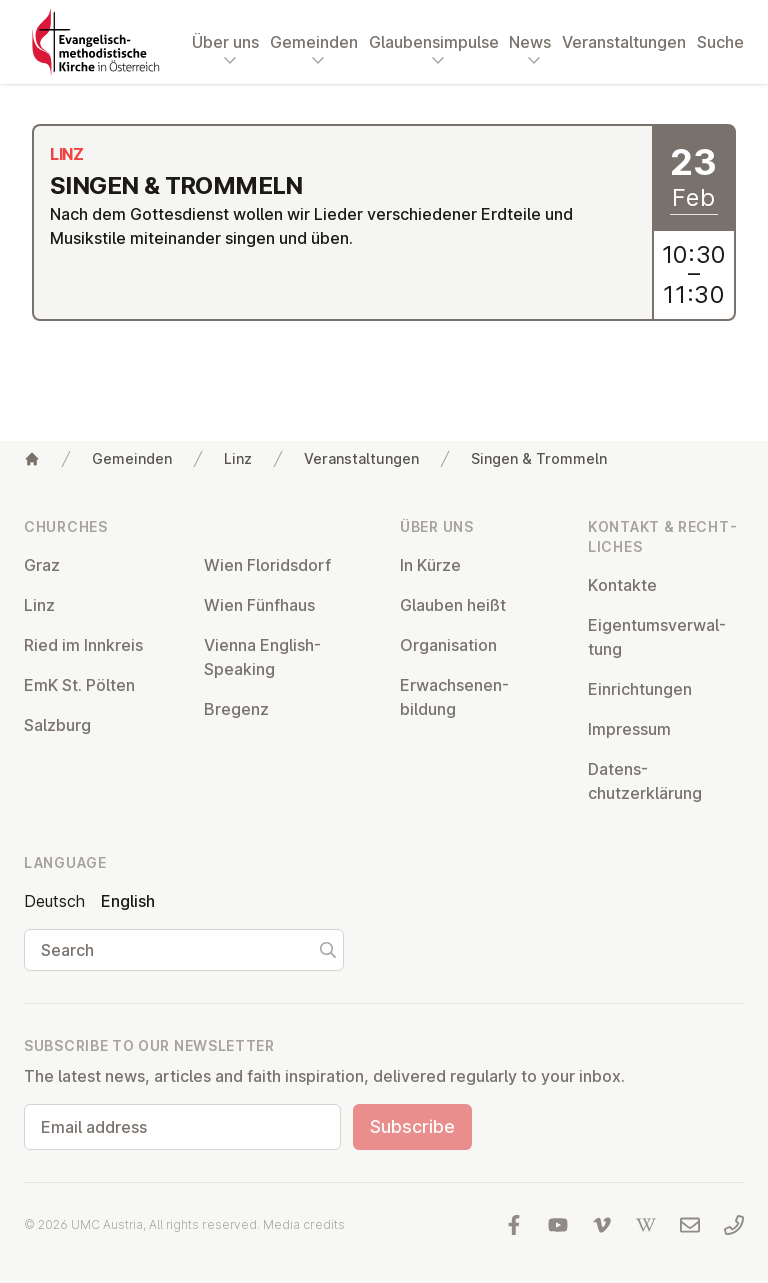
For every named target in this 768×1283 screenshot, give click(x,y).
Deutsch (54, 901)
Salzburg (57, 725)
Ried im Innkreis (83, 645)
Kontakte (622, 585)
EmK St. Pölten (79, 685)
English (128, 901)
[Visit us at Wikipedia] (646, 1225)
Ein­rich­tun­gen (640, 689)
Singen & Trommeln (539, 458)
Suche (720, 42)
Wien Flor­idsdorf (267, 565)
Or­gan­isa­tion (448, 645)
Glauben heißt (453, 605)
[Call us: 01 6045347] (734, 1225)
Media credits (304, 1224)
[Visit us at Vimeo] (602, 1225)
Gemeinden (132, 458)
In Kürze (430, 565)
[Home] (32, 459)
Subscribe (412, 1126)
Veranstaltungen (624, 42)
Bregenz (236, 709)
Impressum (629, 729)
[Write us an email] (690, 1225)
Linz (238, 458)
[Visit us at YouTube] (558, 1225)
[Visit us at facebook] (514, 1225)
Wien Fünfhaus (259, 605)
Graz (42, 565)
